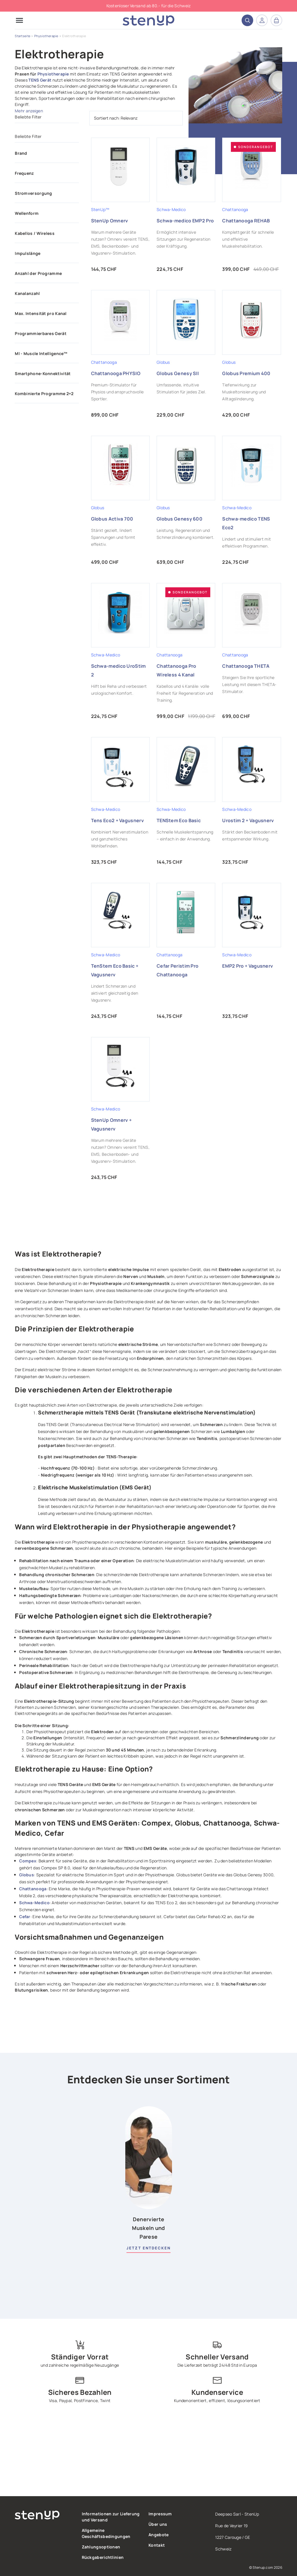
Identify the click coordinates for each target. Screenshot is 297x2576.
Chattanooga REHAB (246, 220)
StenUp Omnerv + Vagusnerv (111, 1124)
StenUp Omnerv (109, 220)
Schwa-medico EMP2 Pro (185, 220)
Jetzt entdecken (148, 2248)
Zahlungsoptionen (101, 2547)
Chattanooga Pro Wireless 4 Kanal (176, 670)
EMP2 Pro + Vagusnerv (247, 966)
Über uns (157, 2524)
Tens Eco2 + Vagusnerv (117, 820)
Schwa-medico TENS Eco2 (246, 523)
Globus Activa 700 (112, 519)
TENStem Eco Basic (179, 820)
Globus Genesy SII (178, 373)
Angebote (158, 2534)
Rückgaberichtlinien (103, 2557)
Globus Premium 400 (246, 373)
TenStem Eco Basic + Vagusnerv (115, 970)
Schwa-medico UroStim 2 (118, 670)
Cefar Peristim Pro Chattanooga (177, 970)
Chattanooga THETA (245, 666)
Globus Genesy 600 (179, 519)
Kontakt (156, 2545)
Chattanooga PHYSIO (115, 373)
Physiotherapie (53, 74)
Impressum (160, 2513)
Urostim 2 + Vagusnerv (248, 820)
